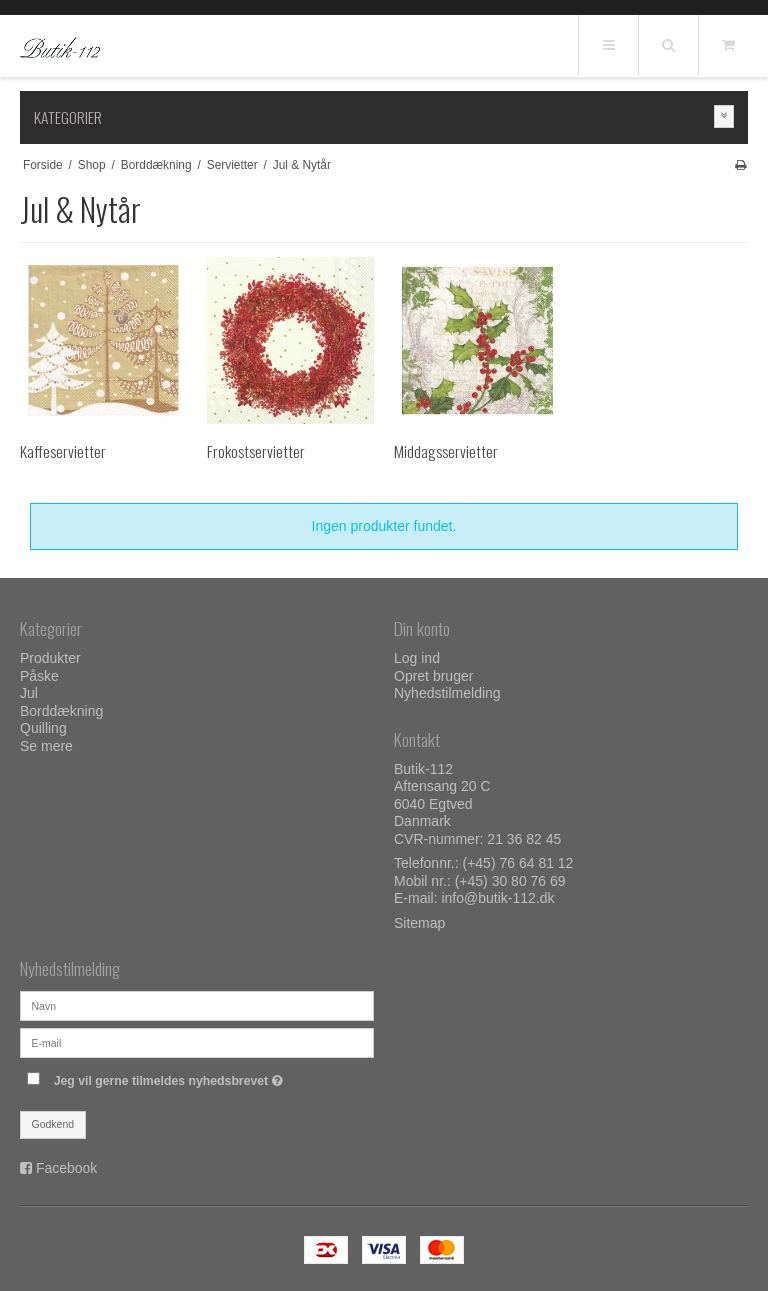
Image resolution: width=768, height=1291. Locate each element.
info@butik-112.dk (497, 898)
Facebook (66, 1168)
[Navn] (197, 1004)
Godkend (53, 1124)
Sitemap (419, 923)
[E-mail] (197, 1041)
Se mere (46, 746)
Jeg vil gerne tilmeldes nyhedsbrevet (214, 1076)
